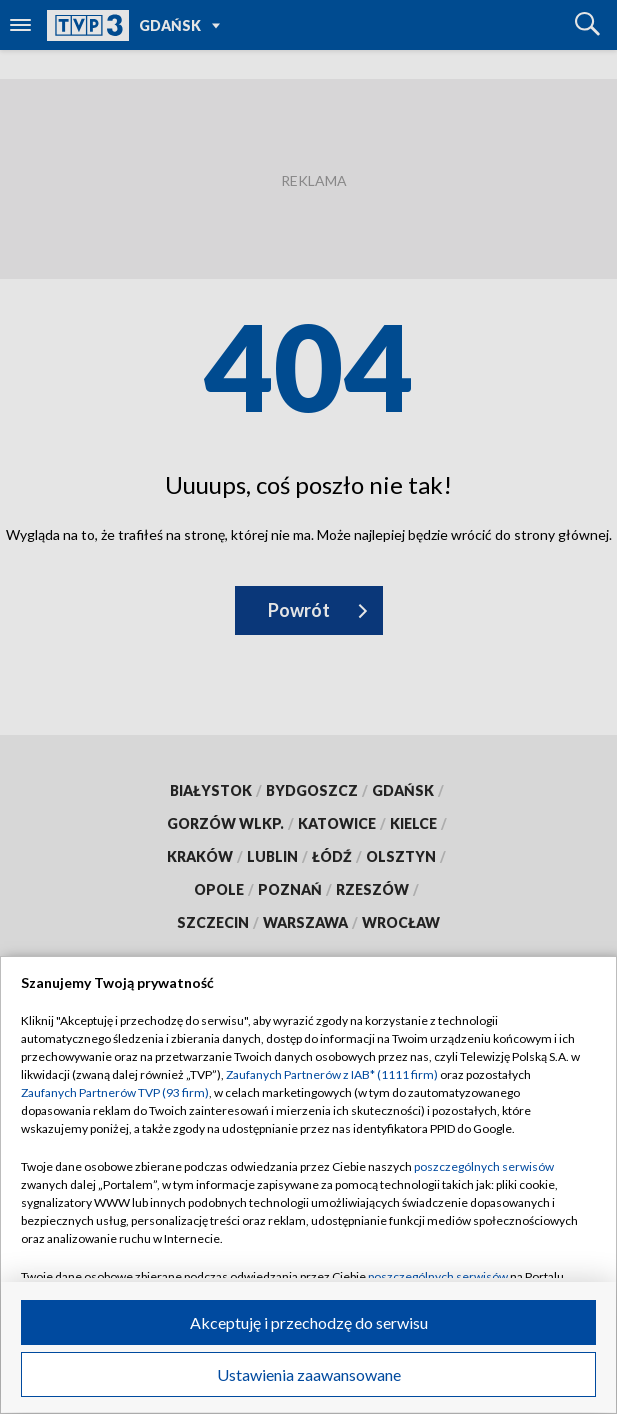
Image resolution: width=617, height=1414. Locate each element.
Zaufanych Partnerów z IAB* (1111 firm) (332, 1074)
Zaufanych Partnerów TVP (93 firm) (115, 1092)
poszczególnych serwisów (484, 1166)
